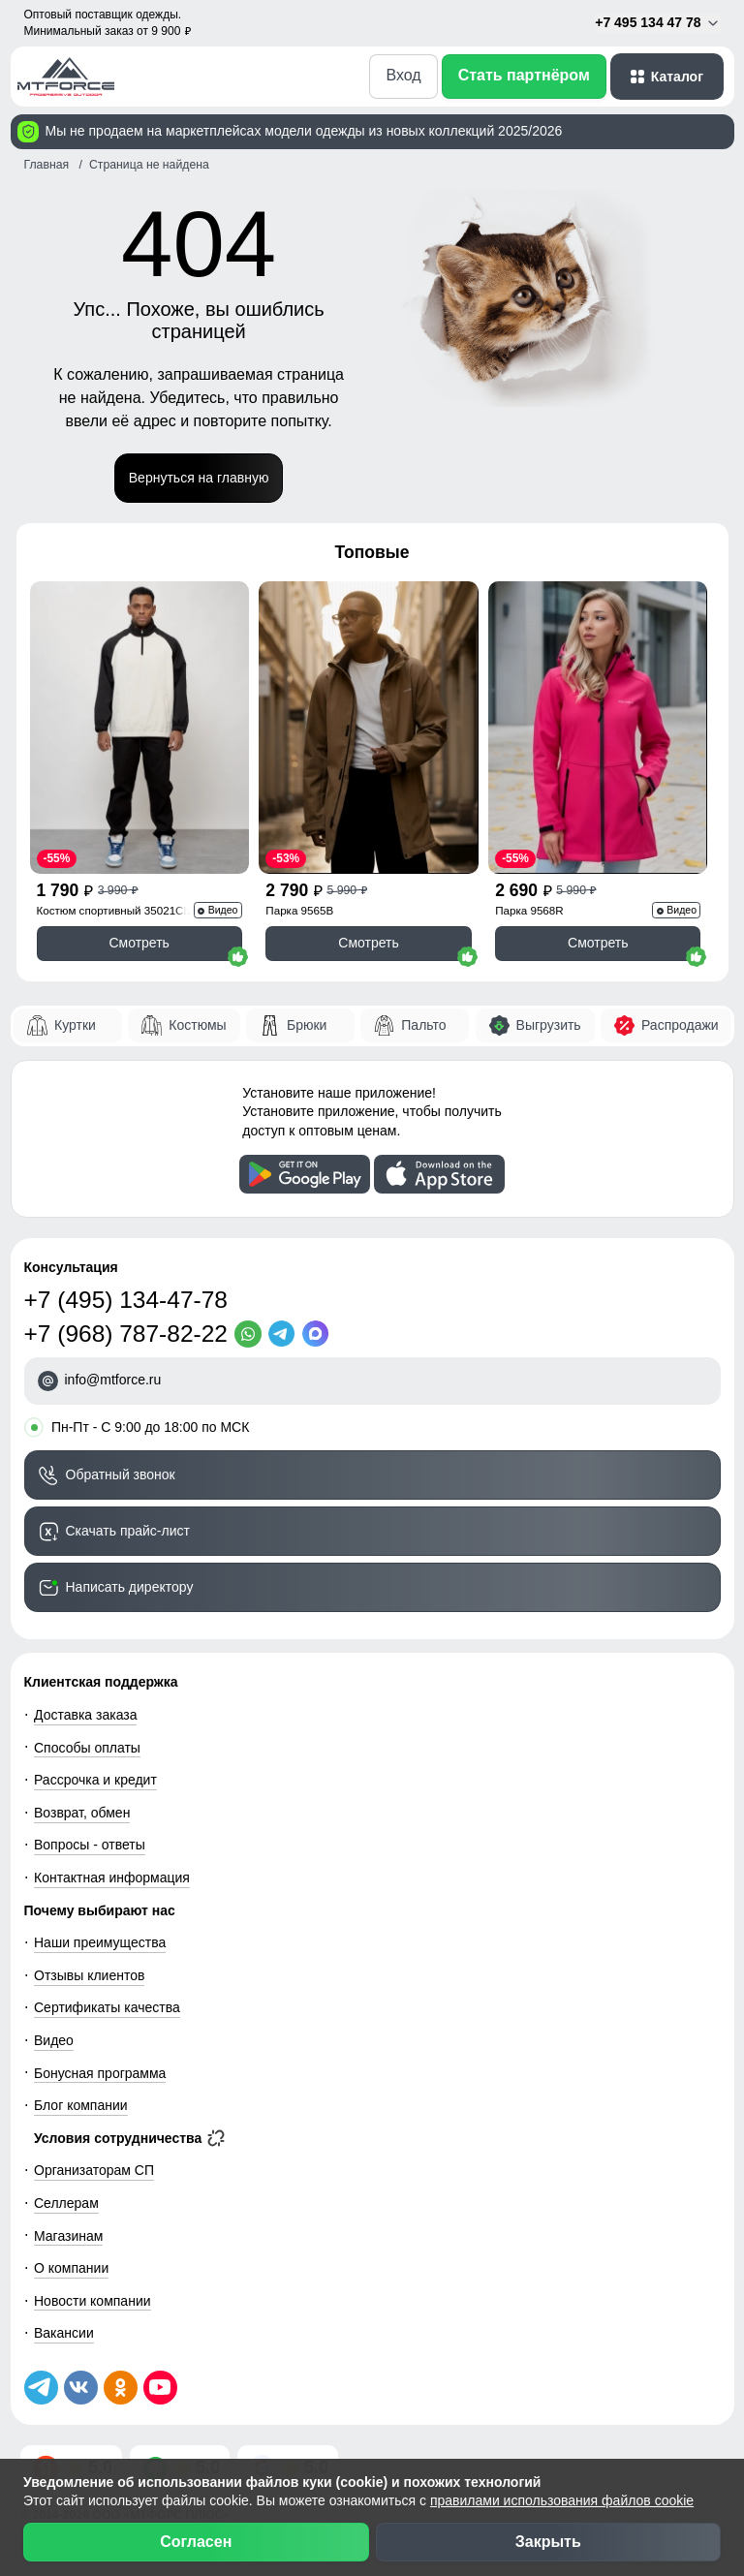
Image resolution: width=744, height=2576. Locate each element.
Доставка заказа (85, 1715)
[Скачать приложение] (304, 1174)
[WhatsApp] (251, 1334)
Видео (54, 2040)
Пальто (423, 1025)
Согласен (196, 2541)
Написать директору (130, 1587)
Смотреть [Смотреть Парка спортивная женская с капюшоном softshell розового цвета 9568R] (598, 942)
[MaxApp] (319, 1334)
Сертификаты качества (107, 2007)
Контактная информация (112, 1877)
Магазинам (68, 2236)
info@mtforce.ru (113, 1379)
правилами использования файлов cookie (562, 2500)
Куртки (75, 1025)
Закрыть (548, 2541)
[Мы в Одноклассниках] (121, 2388)
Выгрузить (548, 1025)
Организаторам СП (94, 2170)
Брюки (306, 1025)
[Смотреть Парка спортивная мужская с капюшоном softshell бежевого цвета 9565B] (368, 727)
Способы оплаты (87, 1747)
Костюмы (197, 1025)
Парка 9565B (299, 910)
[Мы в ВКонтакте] (81, 2388)
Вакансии (64, 2333)
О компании (71, 2268)
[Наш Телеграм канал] (41, 2388)
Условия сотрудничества (129, 2138)
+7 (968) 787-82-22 (126, 1333)
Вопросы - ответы (89, 1844)
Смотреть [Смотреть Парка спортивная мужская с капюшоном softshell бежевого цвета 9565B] (368, 942)
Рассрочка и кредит (95, 1779)
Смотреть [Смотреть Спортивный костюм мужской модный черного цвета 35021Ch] (138, 942)
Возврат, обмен (82, 1812)
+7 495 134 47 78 (657, 23)
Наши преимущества (100, 1942)
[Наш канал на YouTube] (160, 2388)
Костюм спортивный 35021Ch (113, 910)
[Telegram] (285, 1334)
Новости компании (92, 2301)
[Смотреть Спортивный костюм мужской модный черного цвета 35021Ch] (139, 727)
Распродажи (680, 1025)
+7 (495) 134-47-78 (126, 1300)
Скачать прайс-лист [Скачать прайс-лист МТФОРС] (128, 1530)
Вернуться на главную (199, 477)
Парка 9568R (529, 910)
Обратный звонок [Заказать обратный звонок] (120, 1474)
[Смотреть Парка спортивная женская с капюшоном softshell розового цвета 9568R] (597, 727)
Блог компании (81, 2105)
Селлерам (66, 2203)
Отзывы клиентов (89, 1975)
